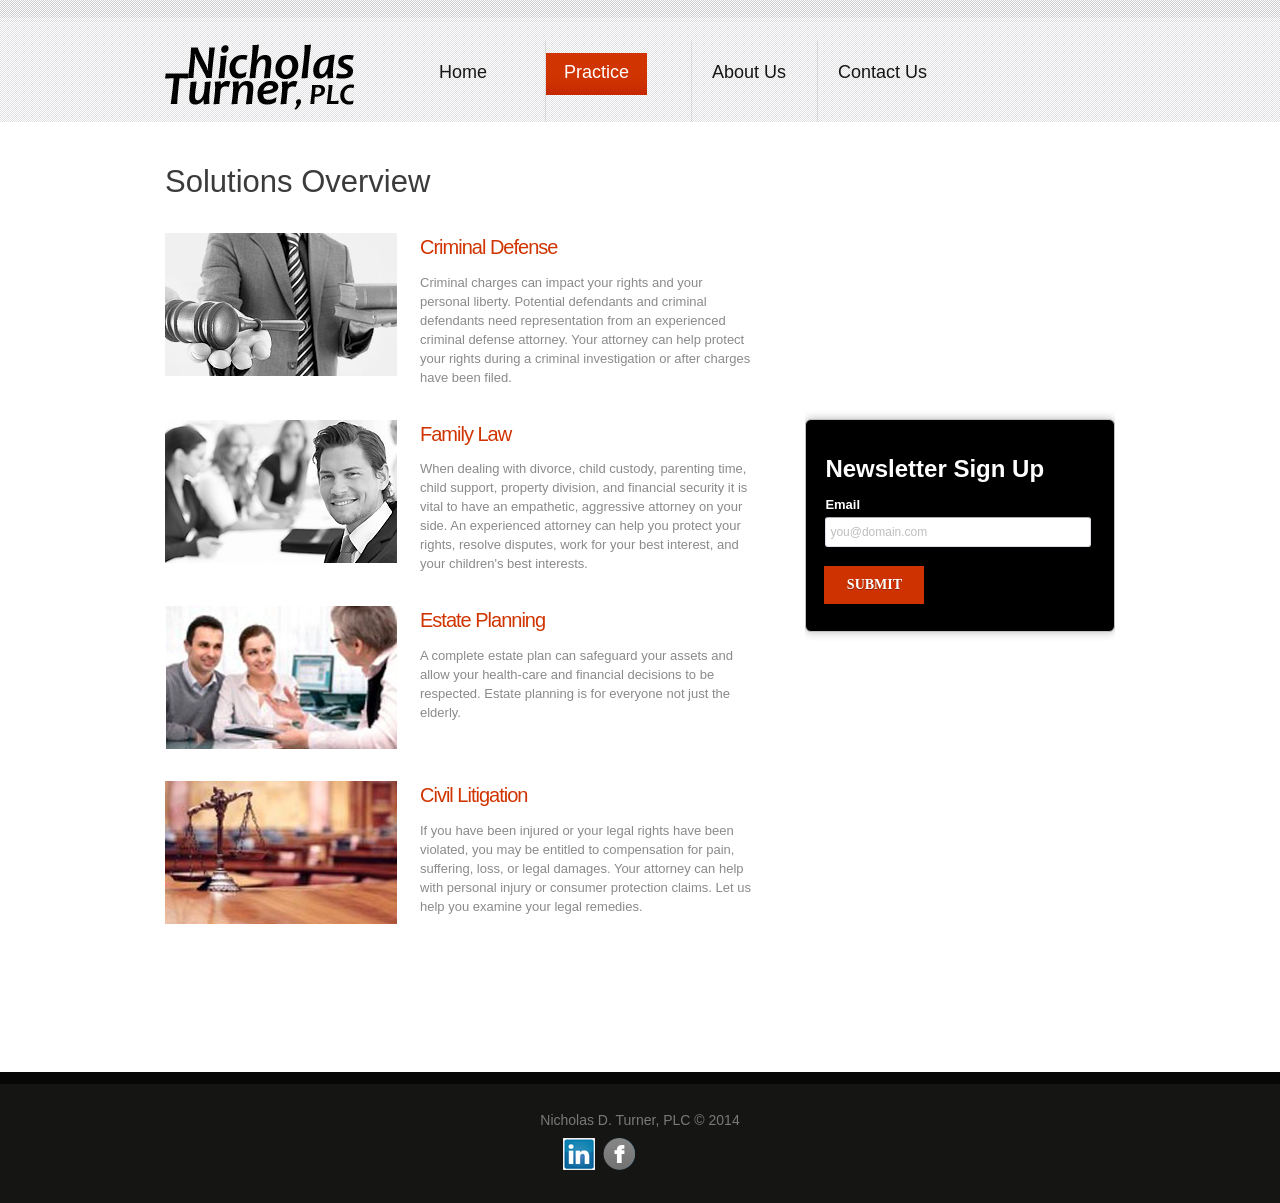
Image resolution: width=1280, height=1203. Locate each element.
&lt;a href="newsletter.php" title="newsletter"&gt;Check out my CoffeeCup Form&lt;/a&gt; (960, 568)
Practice (596, 72)
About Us (749, 72)
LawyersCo (259, 75)
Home (463, 72)
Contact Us (882, 72)
